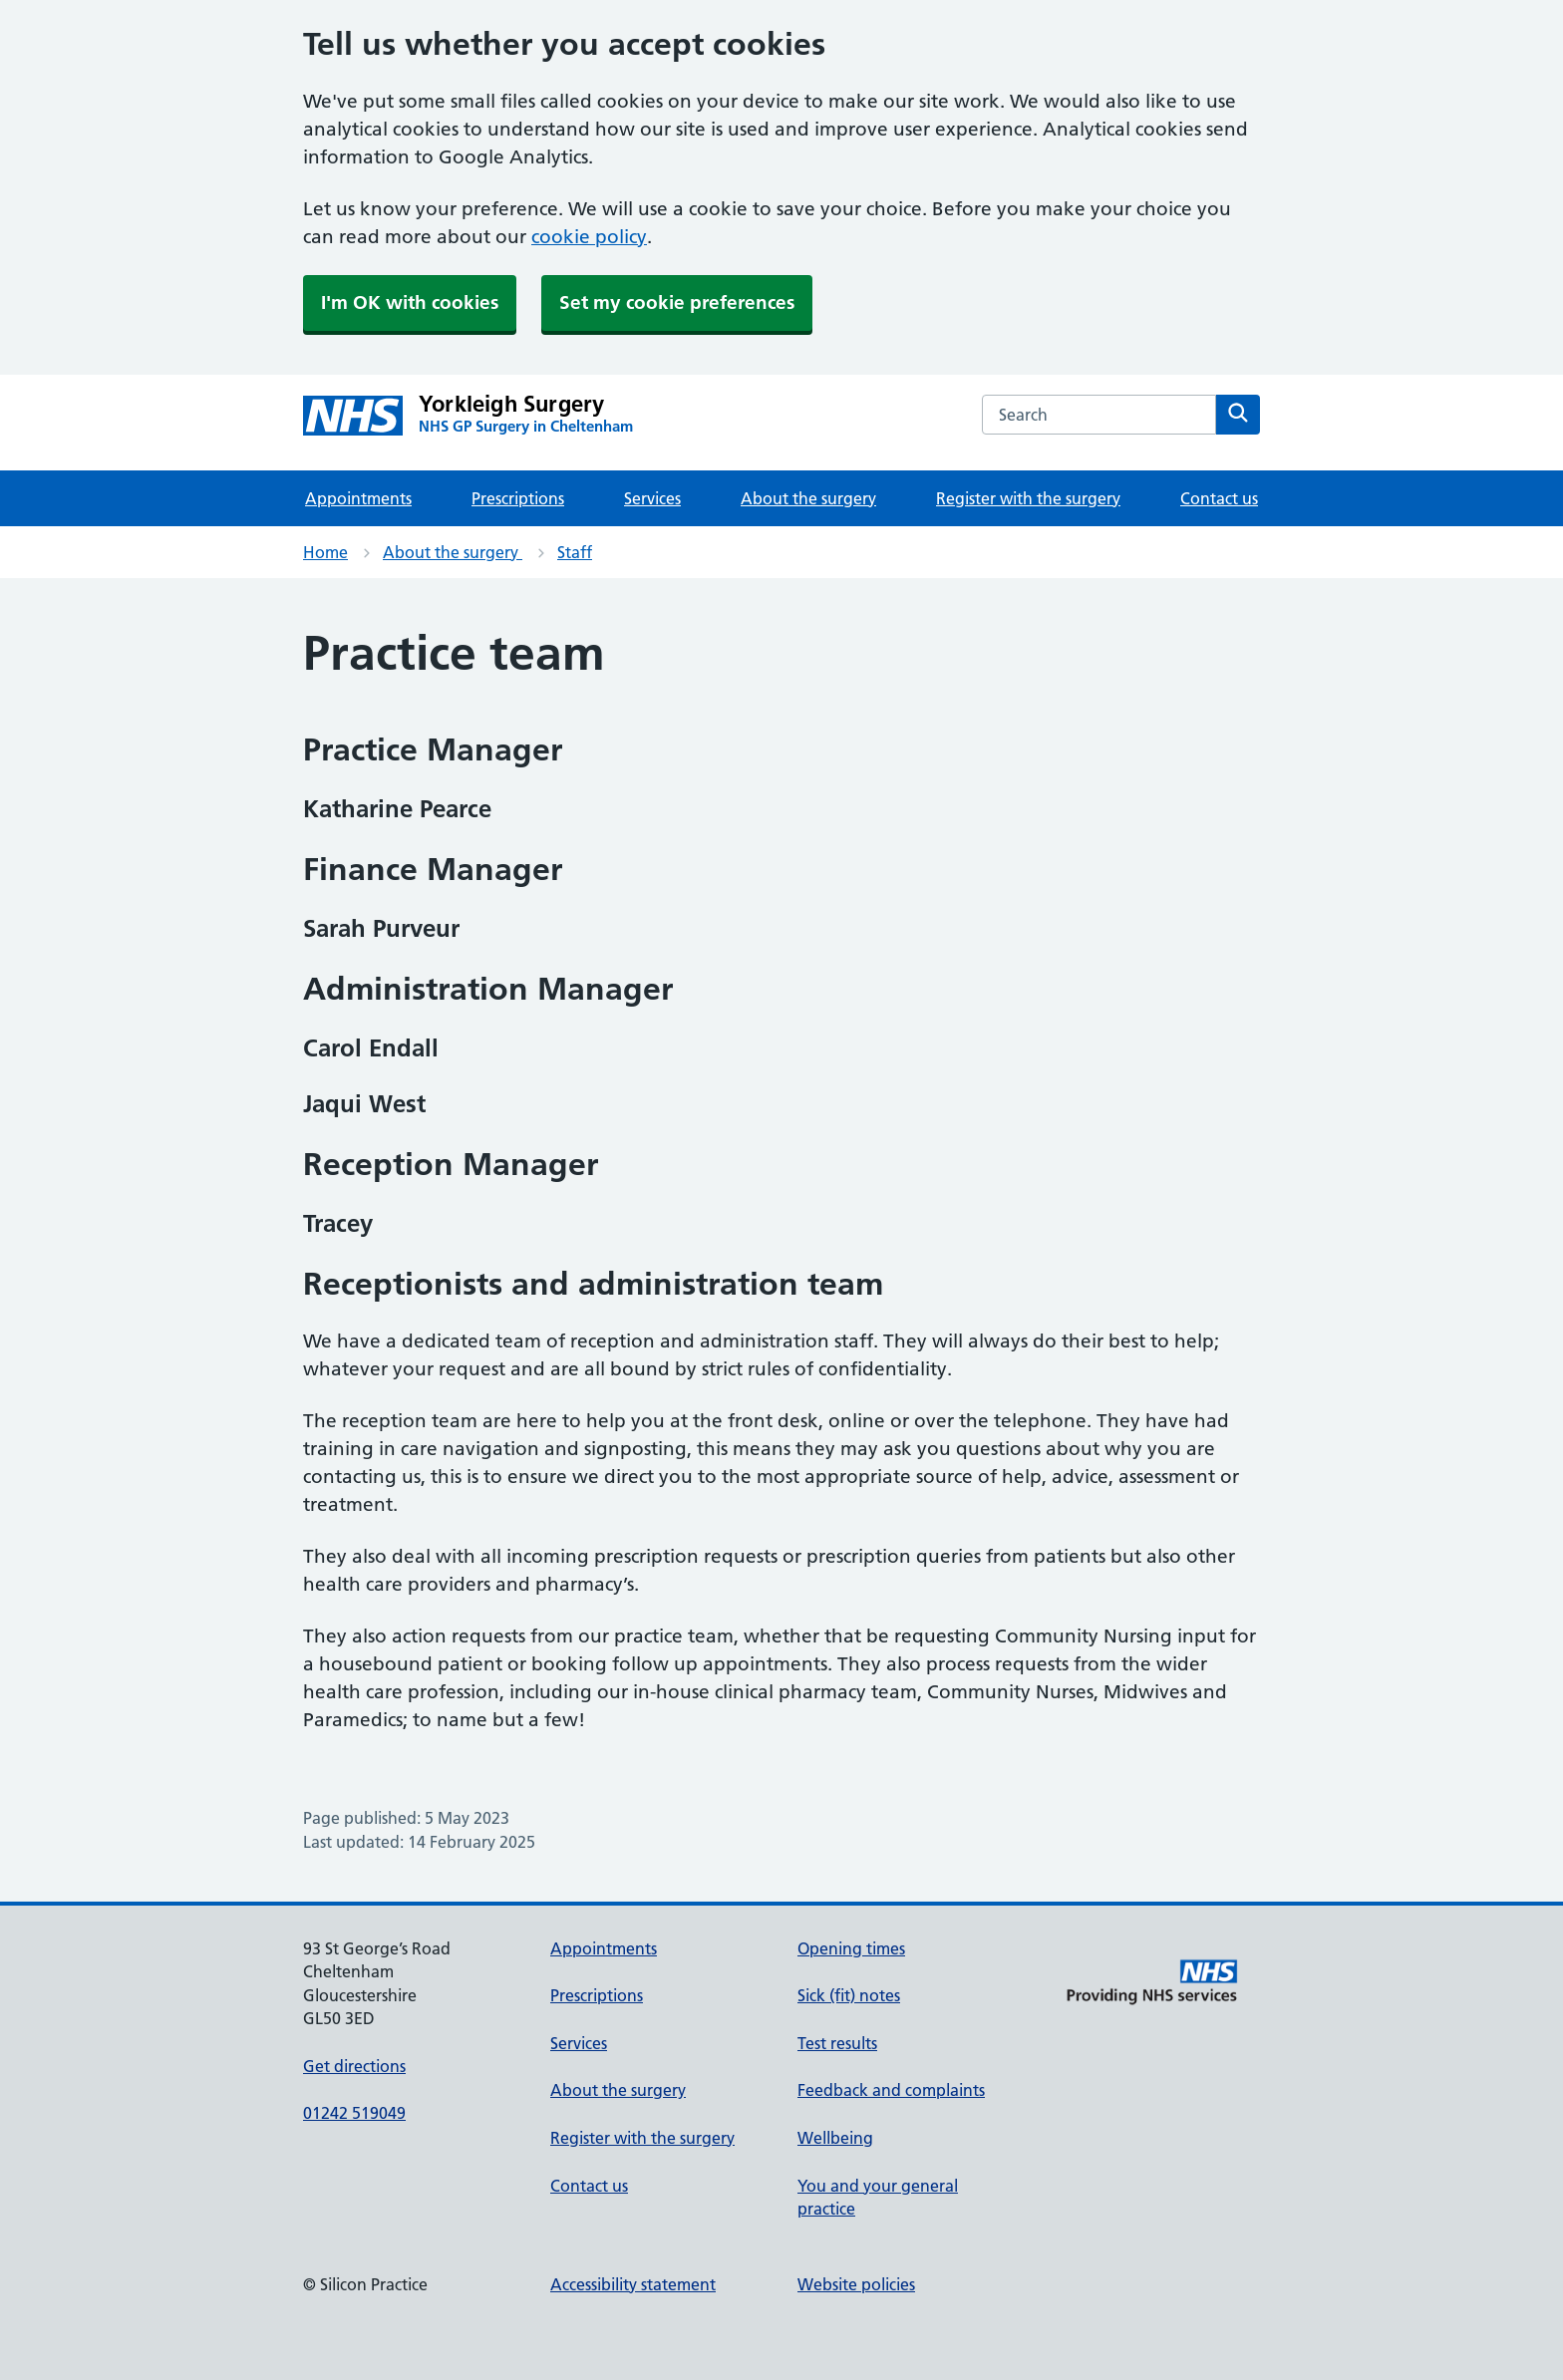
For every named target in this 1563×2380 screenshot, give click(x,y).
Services (652, 498)
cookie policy (589, 236)
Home (325, 552)
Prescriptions (517, 498)
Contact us (1219, 498)
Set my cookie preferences (676, 302)
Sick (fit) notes (848, 1995)
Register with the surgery (1028, 498)
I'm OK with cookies (409, 302)
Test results (837, 2043)
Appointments (358, 498)
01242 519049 (354, 2113)
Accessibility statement (633, 2284)
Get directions (354, 2066)
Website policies (856, 2284)
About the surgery (808, 498)
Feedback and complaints (891, 2090)
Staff (574, 552)
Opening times (851, 1948)
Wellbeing (835, 2138)
